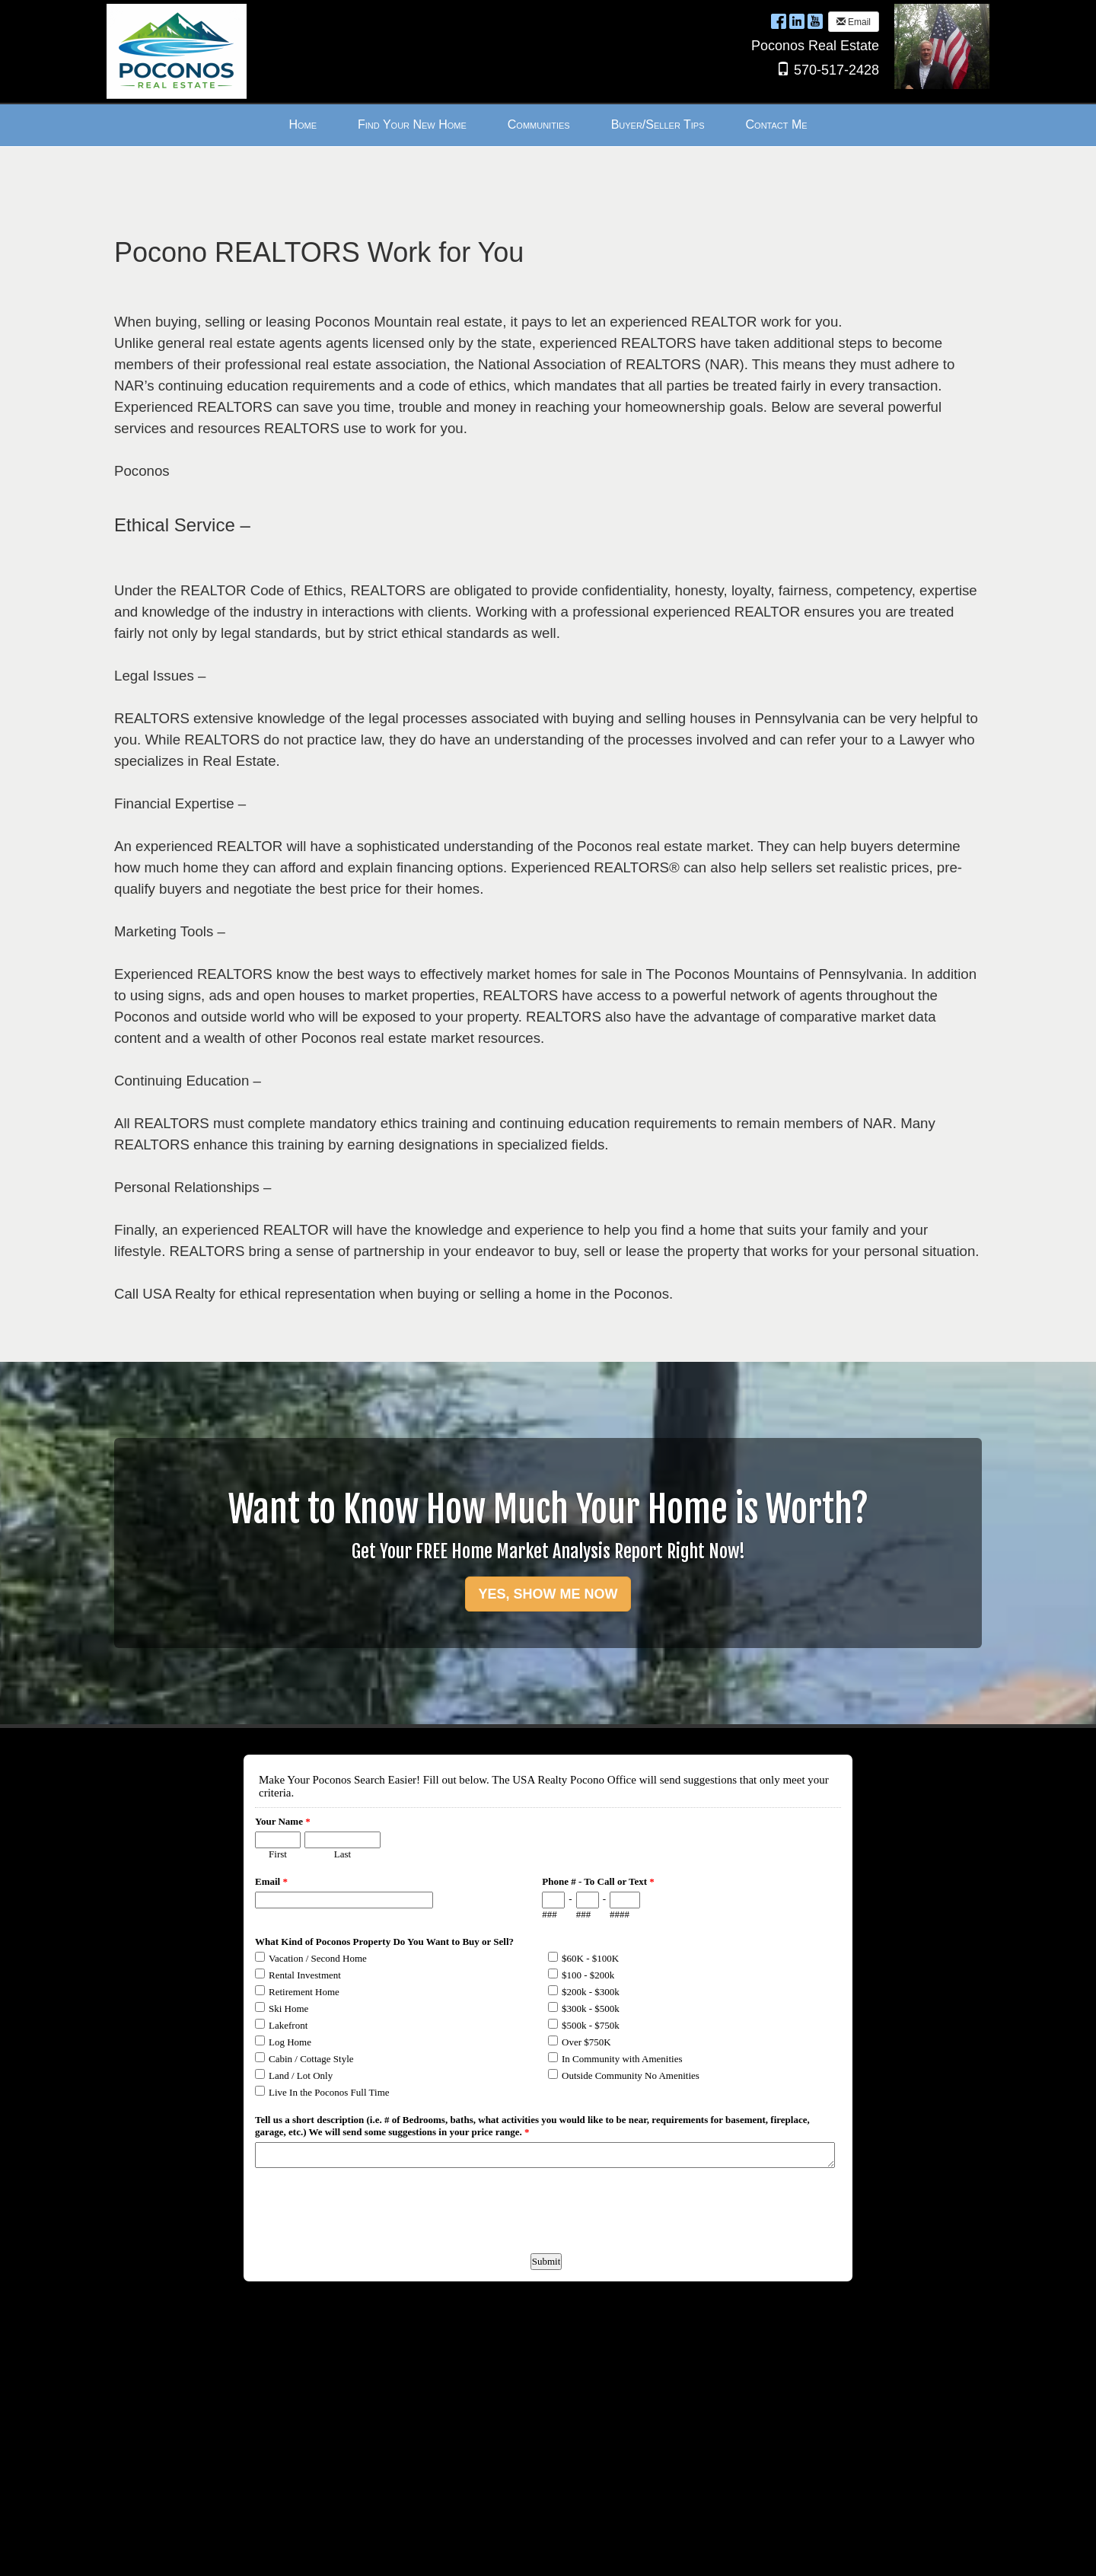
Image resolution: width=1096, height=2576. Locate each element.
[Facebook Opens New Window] (778, 20)
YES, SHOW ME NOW (547, 1594)
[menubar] (547, 125)
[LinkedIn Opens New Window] (797, 20)
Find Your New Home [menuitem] (412, 124)
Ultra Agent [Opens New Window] (412, 2550)
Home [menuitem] (302, 124)
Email (853, 22)
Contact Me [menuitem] (777, 124)
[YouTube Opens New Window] (815, 20)
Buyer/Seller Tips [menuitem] (658, 124)
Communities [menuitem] (539, 124)
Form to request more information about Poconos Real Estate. (546, 2494)
